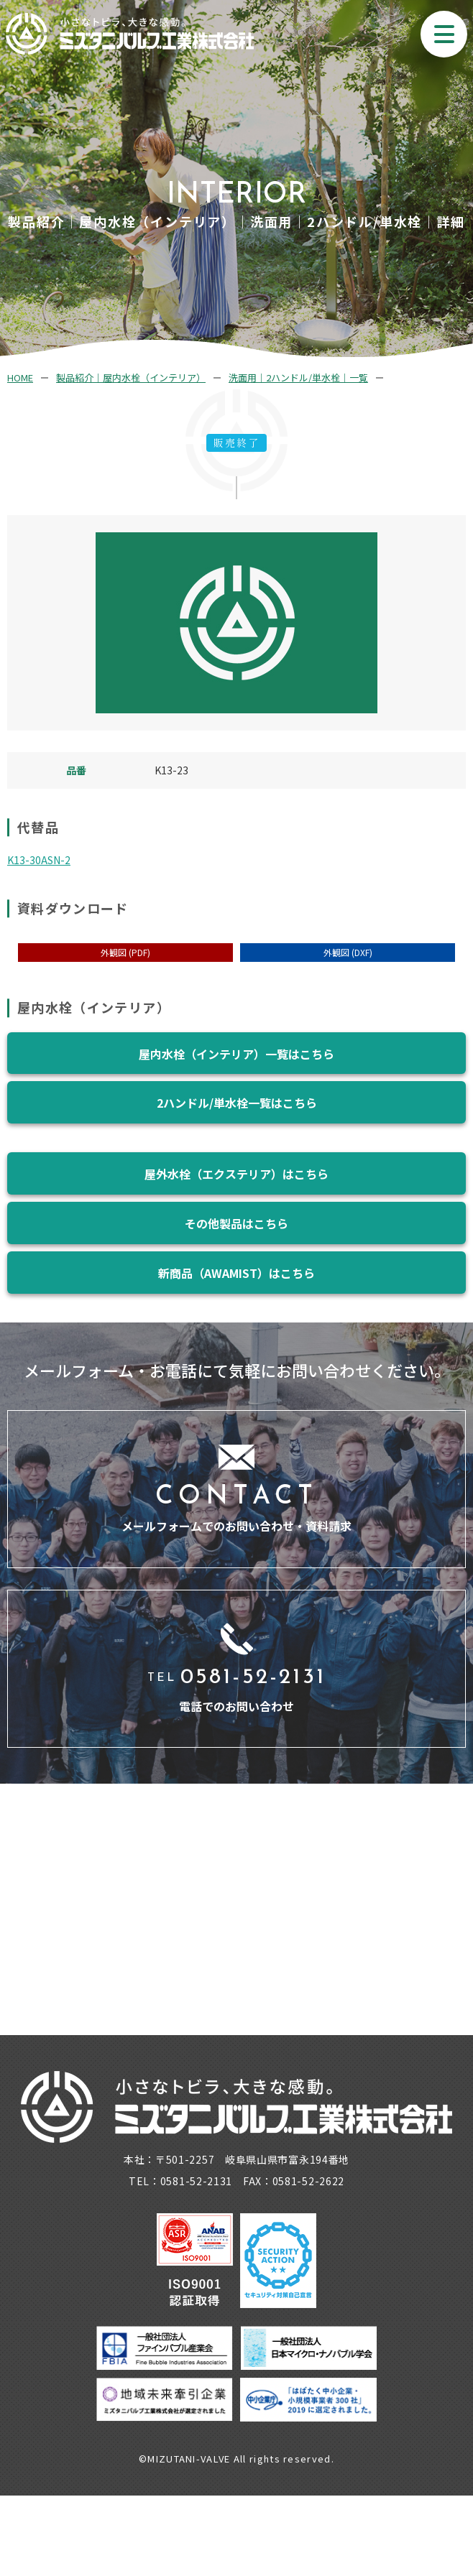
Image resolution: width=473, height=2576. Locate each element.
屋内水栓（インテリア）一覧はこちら (236, 1053)
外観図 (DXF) (347, 952)
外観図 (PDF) (125, 952)
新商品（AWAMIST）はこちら (236, 1273)
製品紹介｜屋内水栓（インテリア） (131, 377)
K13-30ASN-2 (38, 860)
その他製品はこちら (236, 1223)
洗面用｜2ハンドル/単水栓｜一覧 (298, 377)
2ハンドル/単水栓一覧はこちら (237, 1102)
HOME (20, 377)
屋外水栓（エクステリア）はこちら (236, 1173)
